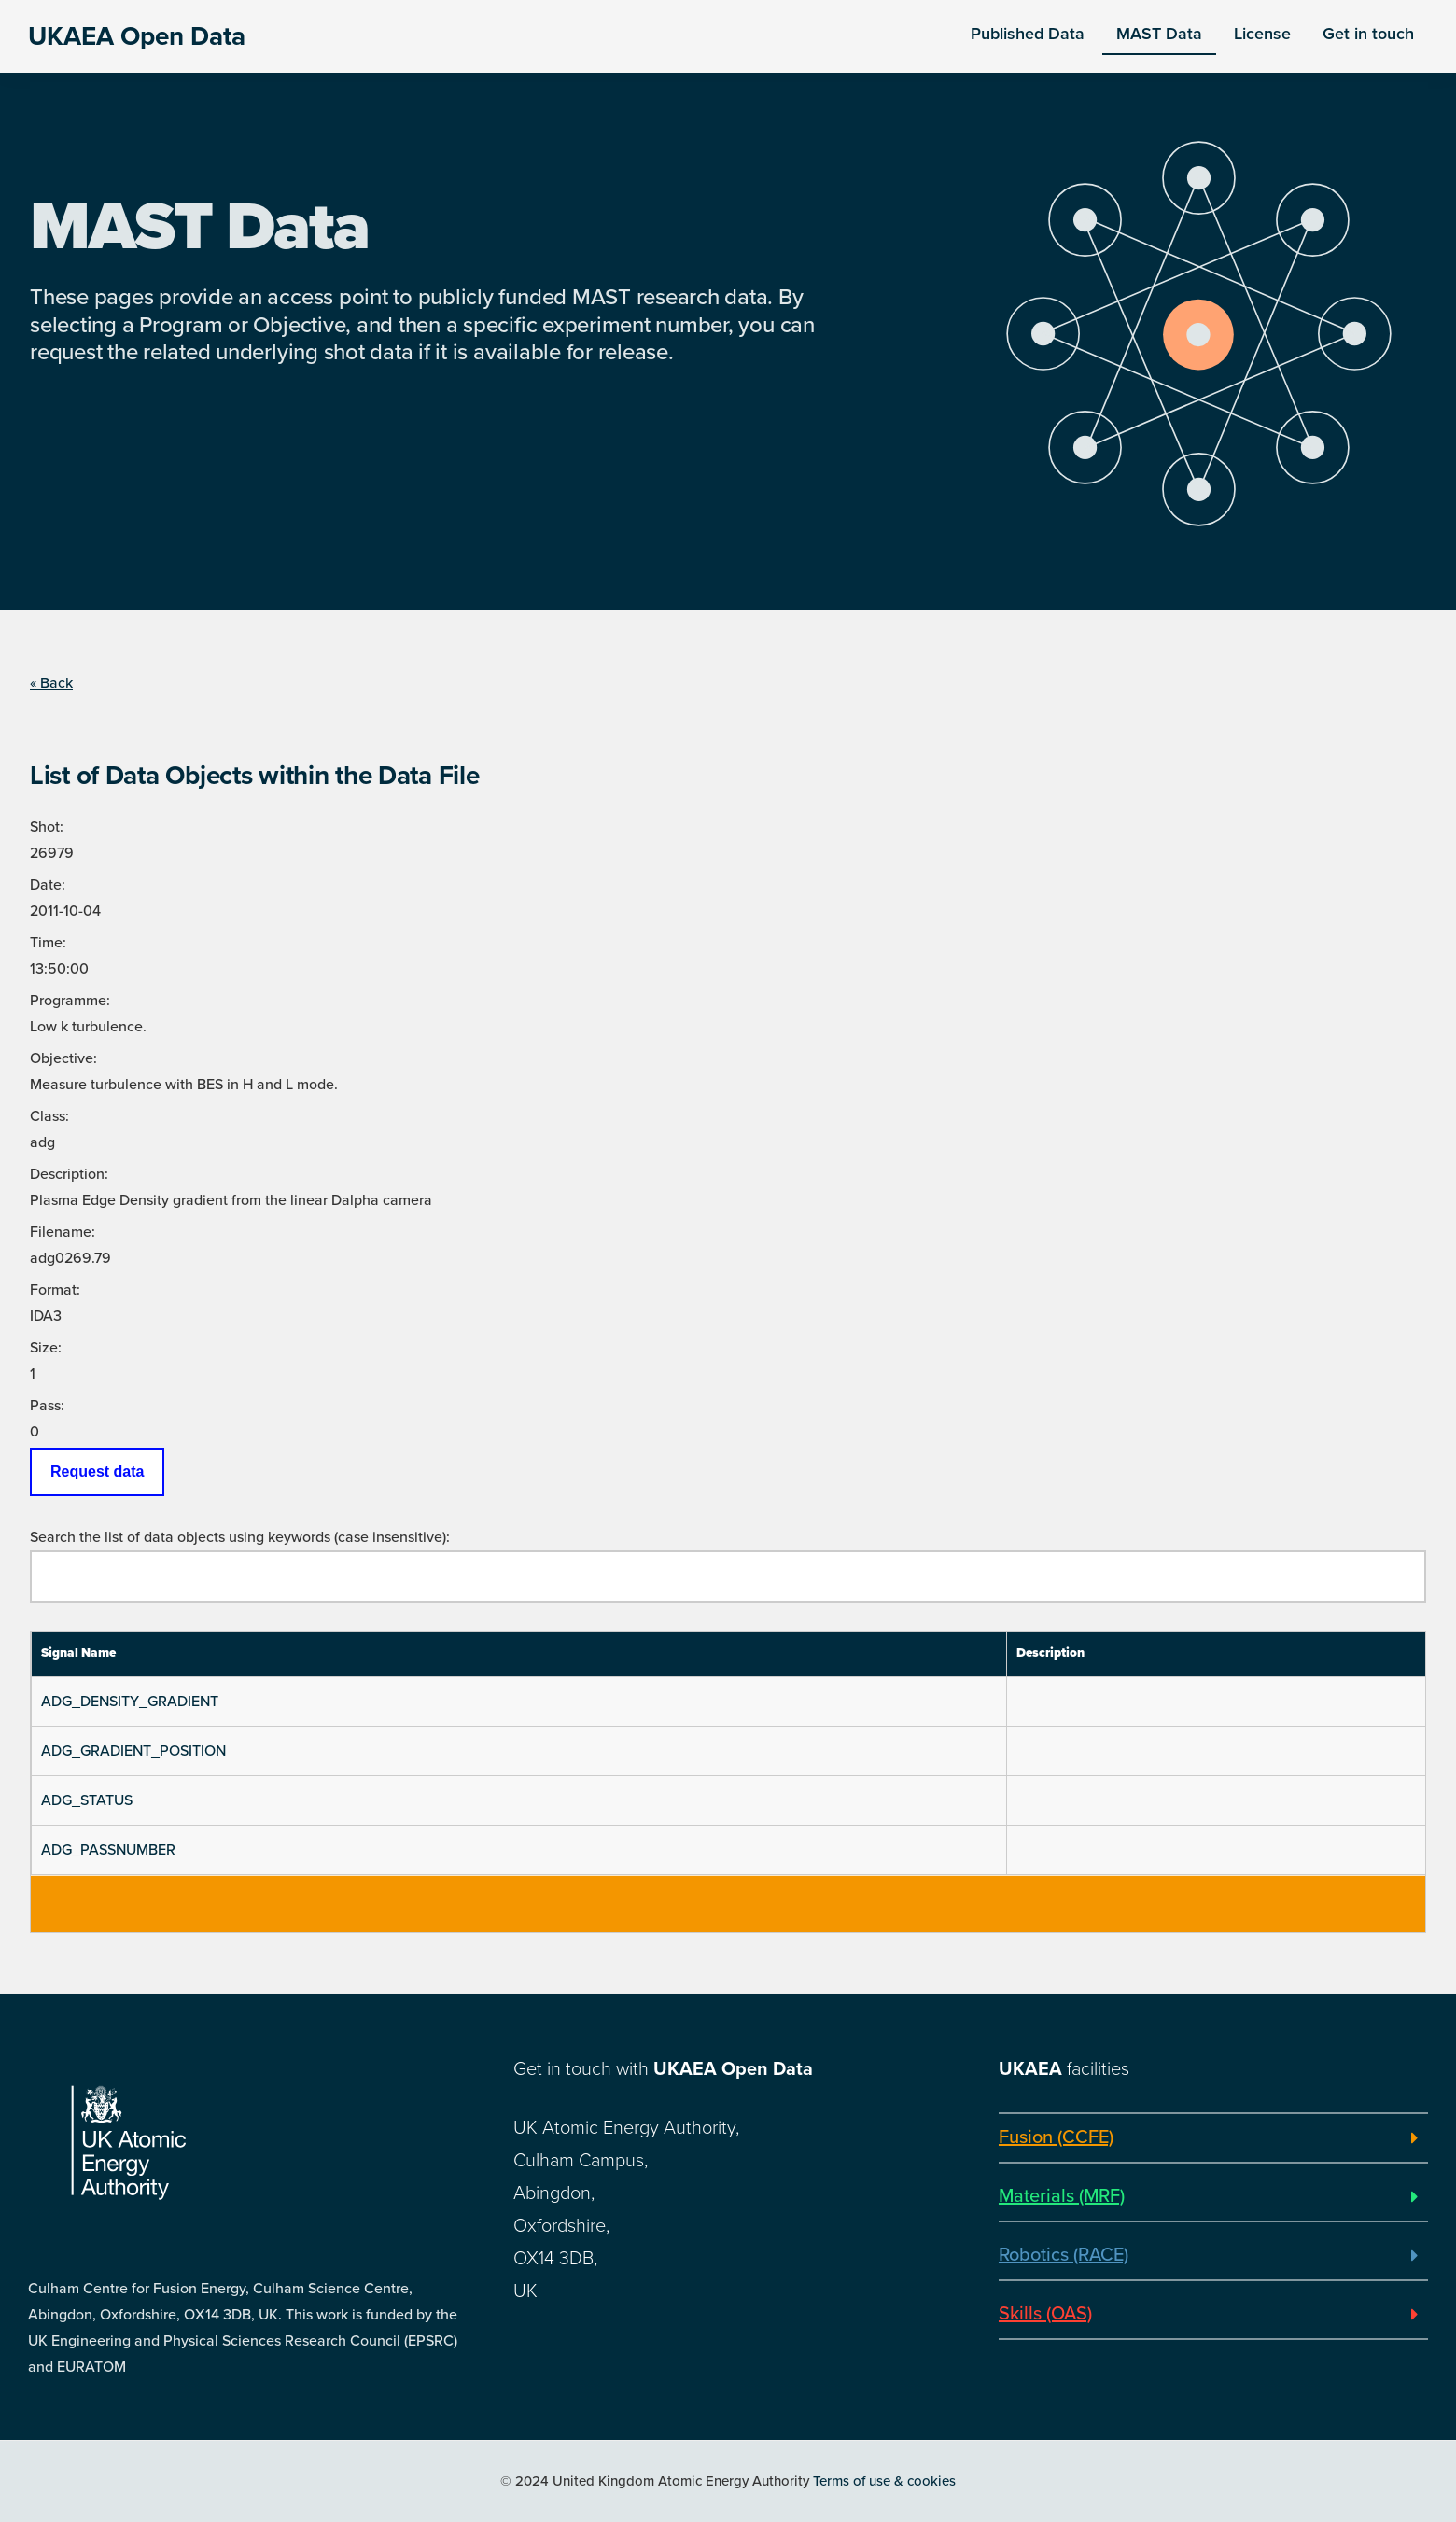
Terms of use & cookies (884, 2481)
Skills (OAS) (1045, 2314)
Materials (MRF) (1062, 2196)
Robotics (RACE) (1063, 2255)
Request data (97, 1471)
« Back (51, 683)
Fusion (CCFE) (1056, 2137)
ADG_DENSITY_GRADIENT (129, 1701)
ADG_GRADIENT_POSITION (133, 1751)
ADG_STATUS (87, 1800)
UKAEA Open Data (136, 36)
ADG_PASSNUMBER (108, 1850)
